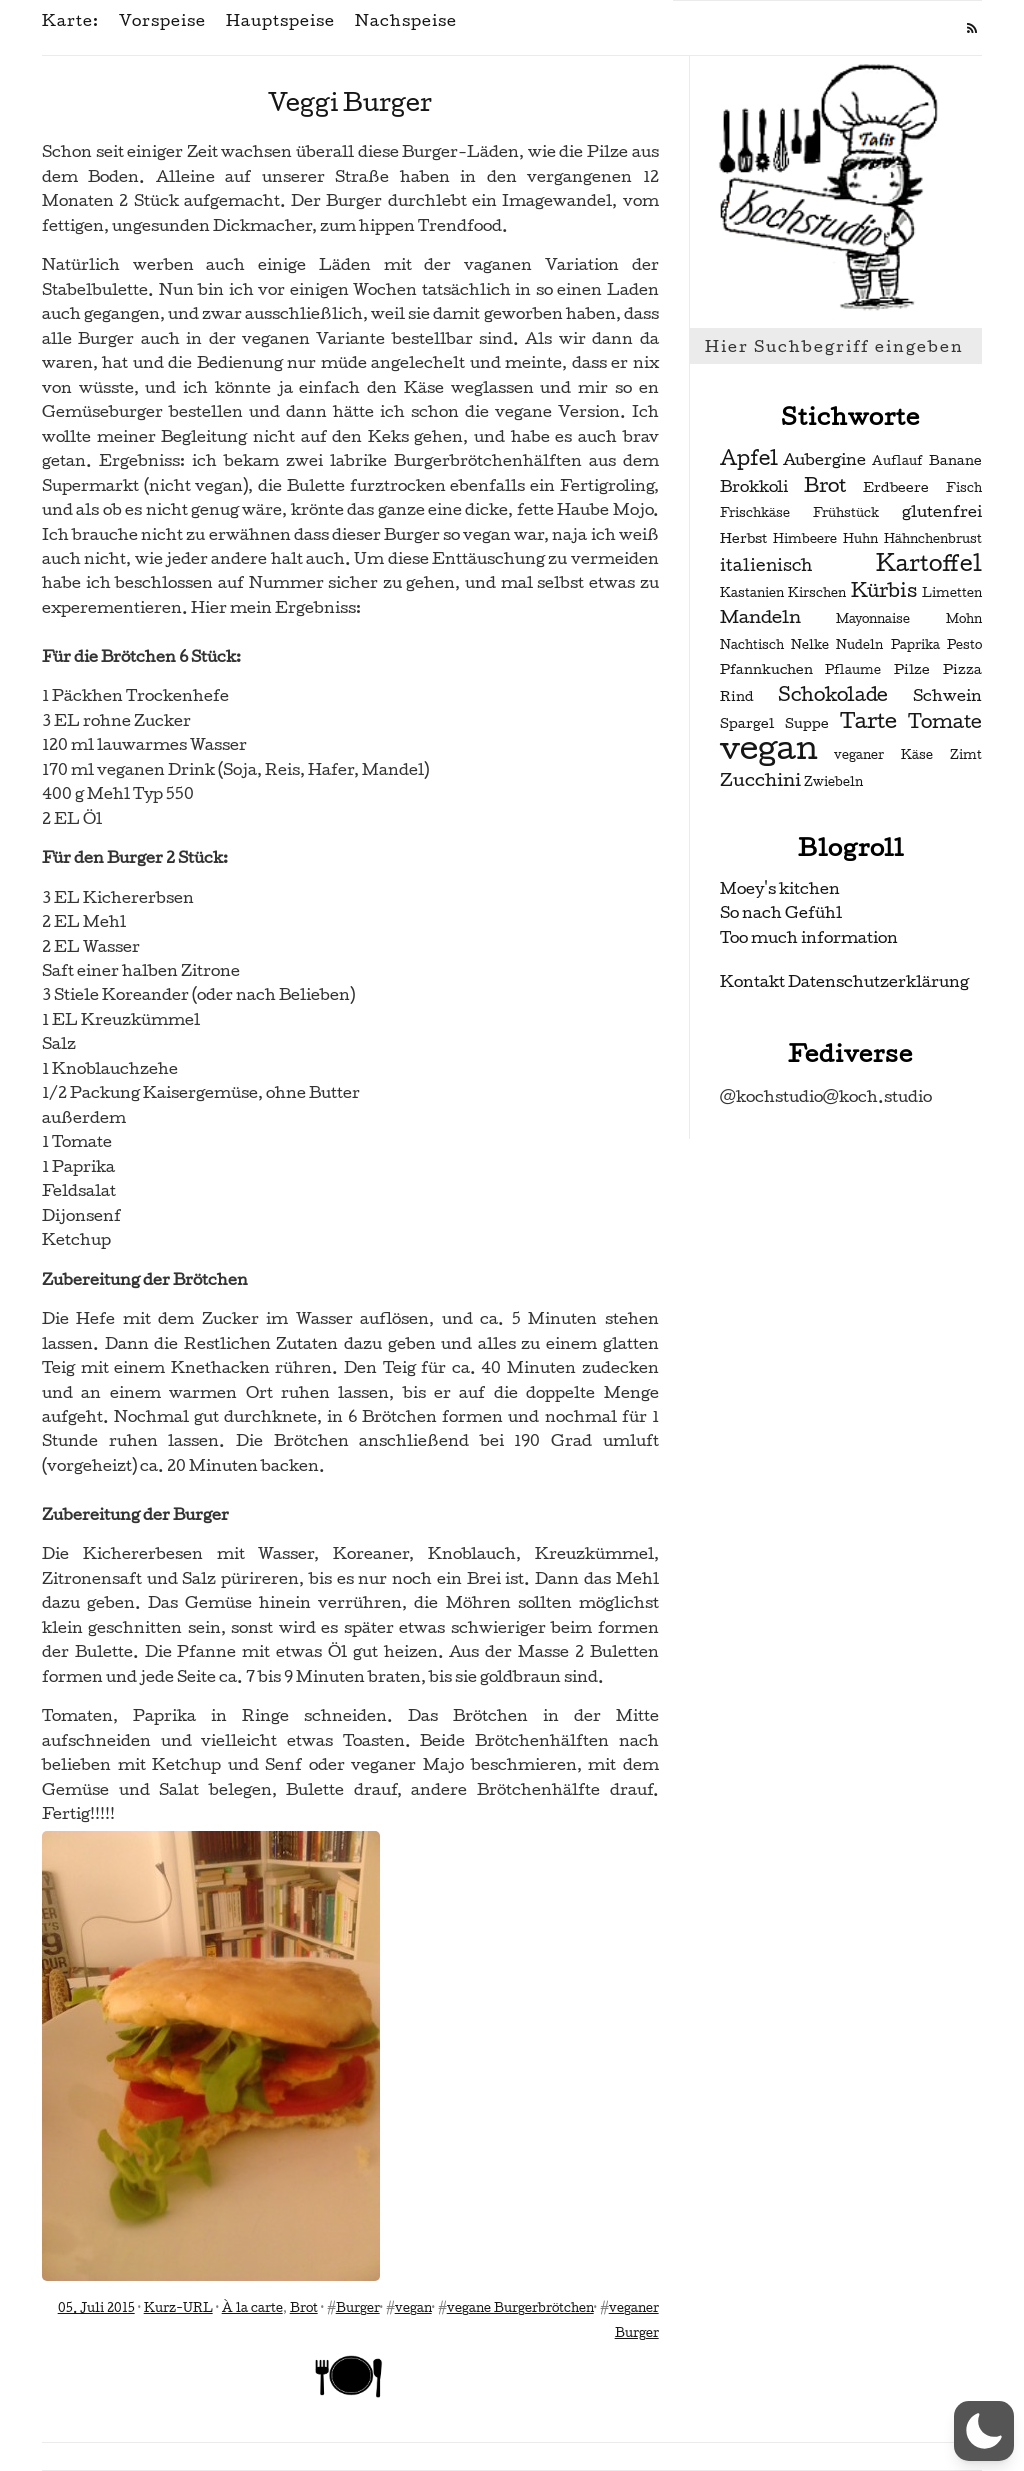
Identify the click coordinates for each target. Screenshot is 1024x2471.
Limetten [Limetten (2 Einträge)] (952, 593)
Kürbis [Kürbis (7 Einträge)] (884, 591)
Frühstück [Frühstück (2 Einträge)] (846, 513)
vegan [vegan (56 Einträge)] (769, 748)
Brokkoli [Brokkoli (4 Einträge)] (754, 487)
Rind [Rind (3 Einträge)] (737, 696)
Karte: (70, 21)
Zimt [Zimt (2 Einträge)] (966, 755)
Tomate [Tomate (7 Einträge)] (945, 722)
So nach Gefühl (781, 912)
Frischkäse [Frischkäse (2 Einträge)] (755, 513)
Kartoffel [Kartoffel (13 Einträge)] (929, 563)
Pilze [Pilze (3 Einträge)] (912, 669)
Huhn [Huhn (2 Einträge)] (860, 539)
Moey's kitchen (780, 888)
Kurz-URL (178, 2308)
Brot (304, 2308)
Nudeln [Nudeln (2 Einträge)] (859, 645)
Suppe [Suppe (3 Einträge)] (807, 723)
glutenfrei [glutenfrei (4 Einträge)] (942, 512)
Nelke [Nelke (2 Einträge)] (810, 645)
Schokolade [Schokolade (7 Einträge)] (833, 695)
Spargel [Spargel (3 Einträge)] (747, 723)
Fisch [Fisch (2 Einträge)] (964, 488)
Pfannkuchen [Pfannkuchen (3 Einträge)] (766, 669)
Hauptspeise (280, 21)
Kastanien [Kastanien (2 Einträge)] (752, 593)
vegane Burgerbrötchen (520, 2308)
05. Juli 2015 (96, 2308)
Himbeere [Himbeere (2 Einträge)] (805, 539)
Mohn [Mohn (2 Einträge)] (964, 619)
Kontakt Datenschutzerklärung (844, 981)
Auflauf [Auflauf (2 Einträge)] (897, 461)
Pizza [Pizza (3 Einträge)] (962, 669)
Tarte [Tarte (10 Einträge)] (868, 720)
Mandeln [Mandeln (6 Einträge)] (760, 616)
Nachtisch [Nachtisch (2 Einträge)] (752, 645)
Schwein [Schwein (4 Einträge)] (947, 696)
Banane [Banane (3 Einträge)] (955, 460)
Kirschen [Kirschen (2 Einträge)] (817, 593)
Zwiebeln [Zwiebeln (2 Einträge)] (833, 782)
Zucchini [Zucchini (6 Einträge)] (760, 779)
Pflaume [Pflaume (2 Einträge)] (853, 670)
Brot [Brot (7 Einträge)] (825, 486)
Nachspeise (406, 21)
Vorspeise (162, 21)
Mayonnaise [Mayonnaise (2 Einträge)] (873, 619)
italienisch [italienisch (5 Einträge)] (766, 565)
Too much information (809, 937)
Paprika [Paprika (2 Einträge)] (915, 645)
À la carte (252, 2308)
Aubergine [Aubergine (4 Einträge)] (824, 460)
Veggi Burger (350, 103)
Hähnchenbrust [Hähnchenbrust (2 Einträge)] (933, 539)
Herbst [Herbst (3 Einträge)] (743, 538)
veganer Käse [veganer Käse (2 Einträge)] (883, 755)
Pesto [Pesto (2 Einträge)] (964, 645)
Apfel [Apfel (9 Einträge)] (749, 458)
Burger (358, 2308)
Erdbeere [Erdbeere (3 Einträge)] (896, 487)
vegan (413, 2308)
